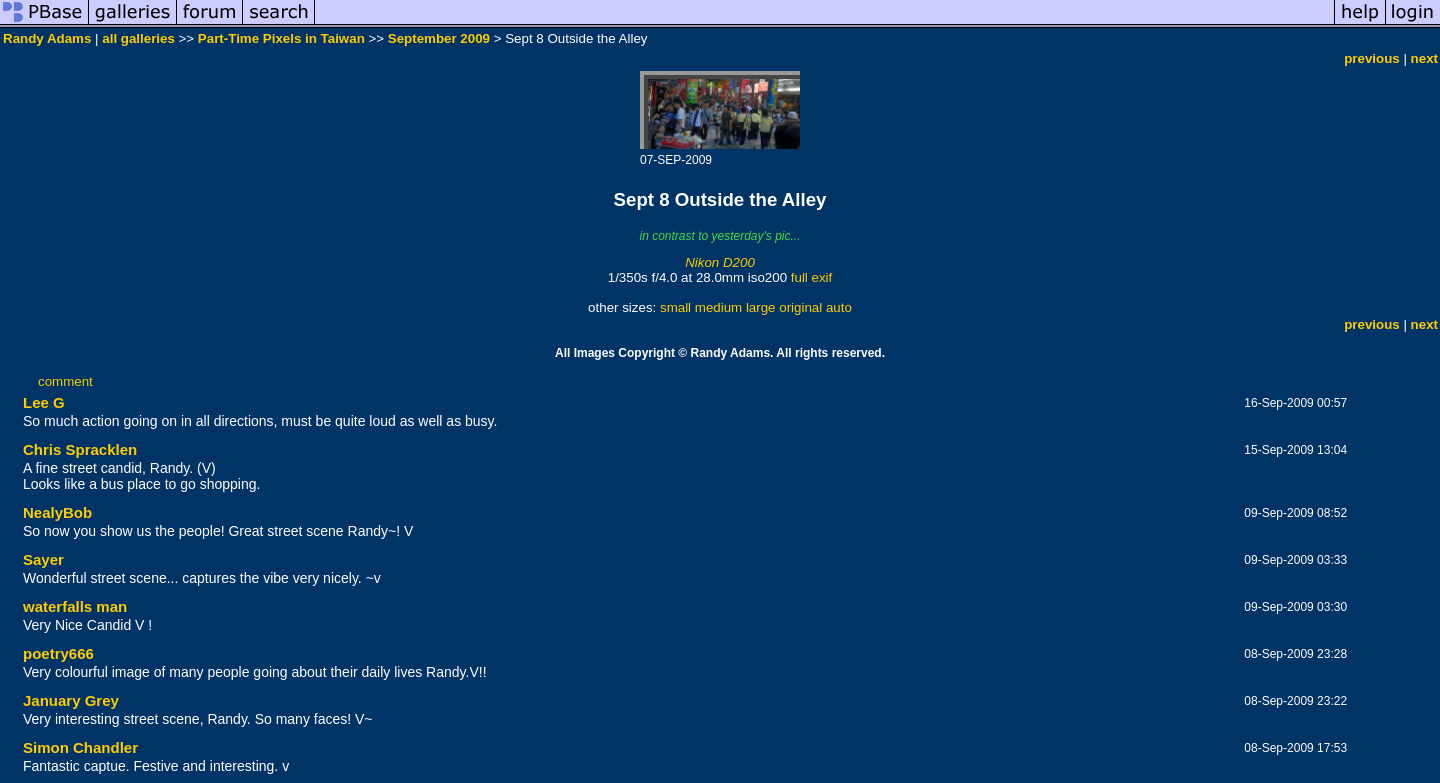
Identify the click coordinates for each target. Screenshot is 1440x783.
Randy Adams (47, 38)
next (1424, 58)
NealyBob (57, 512)
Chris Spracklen (80, 449)
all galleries (138, 38)
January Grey (71, 700)
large (761, 307)
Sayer (43, 559)
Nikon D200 (720, 262)
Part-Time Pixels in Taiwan (281, 38)
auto (839, 307)
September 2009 (439, 38)
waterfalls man (75, 606)
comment (65, 381)
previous (1372, 58)
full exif (811, 277)
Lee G (44, 402)
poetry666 (58, 653)
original (800, 307)
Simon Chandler (80, 747)
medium (718, 307)
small (675, 307)
